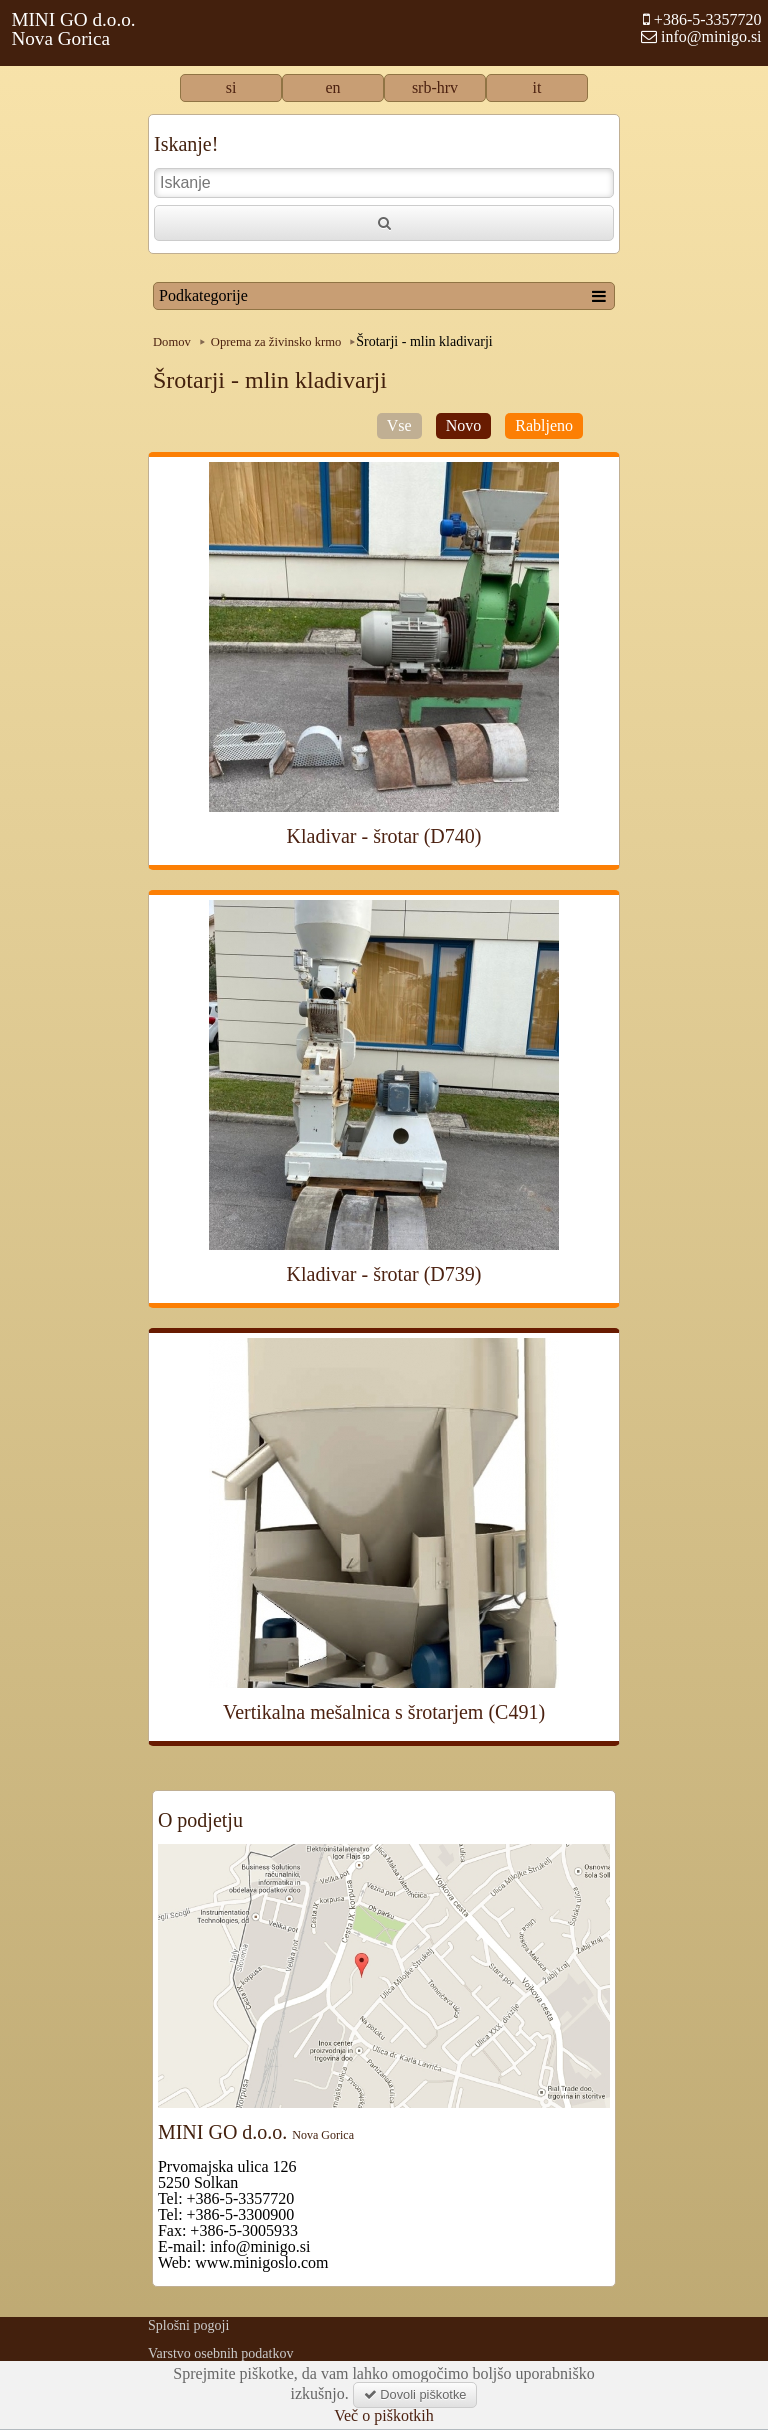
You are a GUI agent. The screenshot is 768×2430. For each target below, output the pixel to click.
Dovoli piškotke (415, 2394)
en (332, 88)
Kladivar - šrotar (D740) (384, 836)
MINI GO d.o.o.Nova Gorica (73, 29)
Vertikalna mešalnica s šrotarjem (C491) (384, 1712)
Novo (464, 425)
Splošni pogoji (188, 2325)
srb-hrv (435, 88)
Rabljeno (544, 425)
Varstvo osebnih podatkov (220, 2353)
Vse (399, 425)
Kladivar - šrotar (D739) (384, 1274)
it (537, 88)
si (231, 88)
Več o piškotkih (384, 2416)
